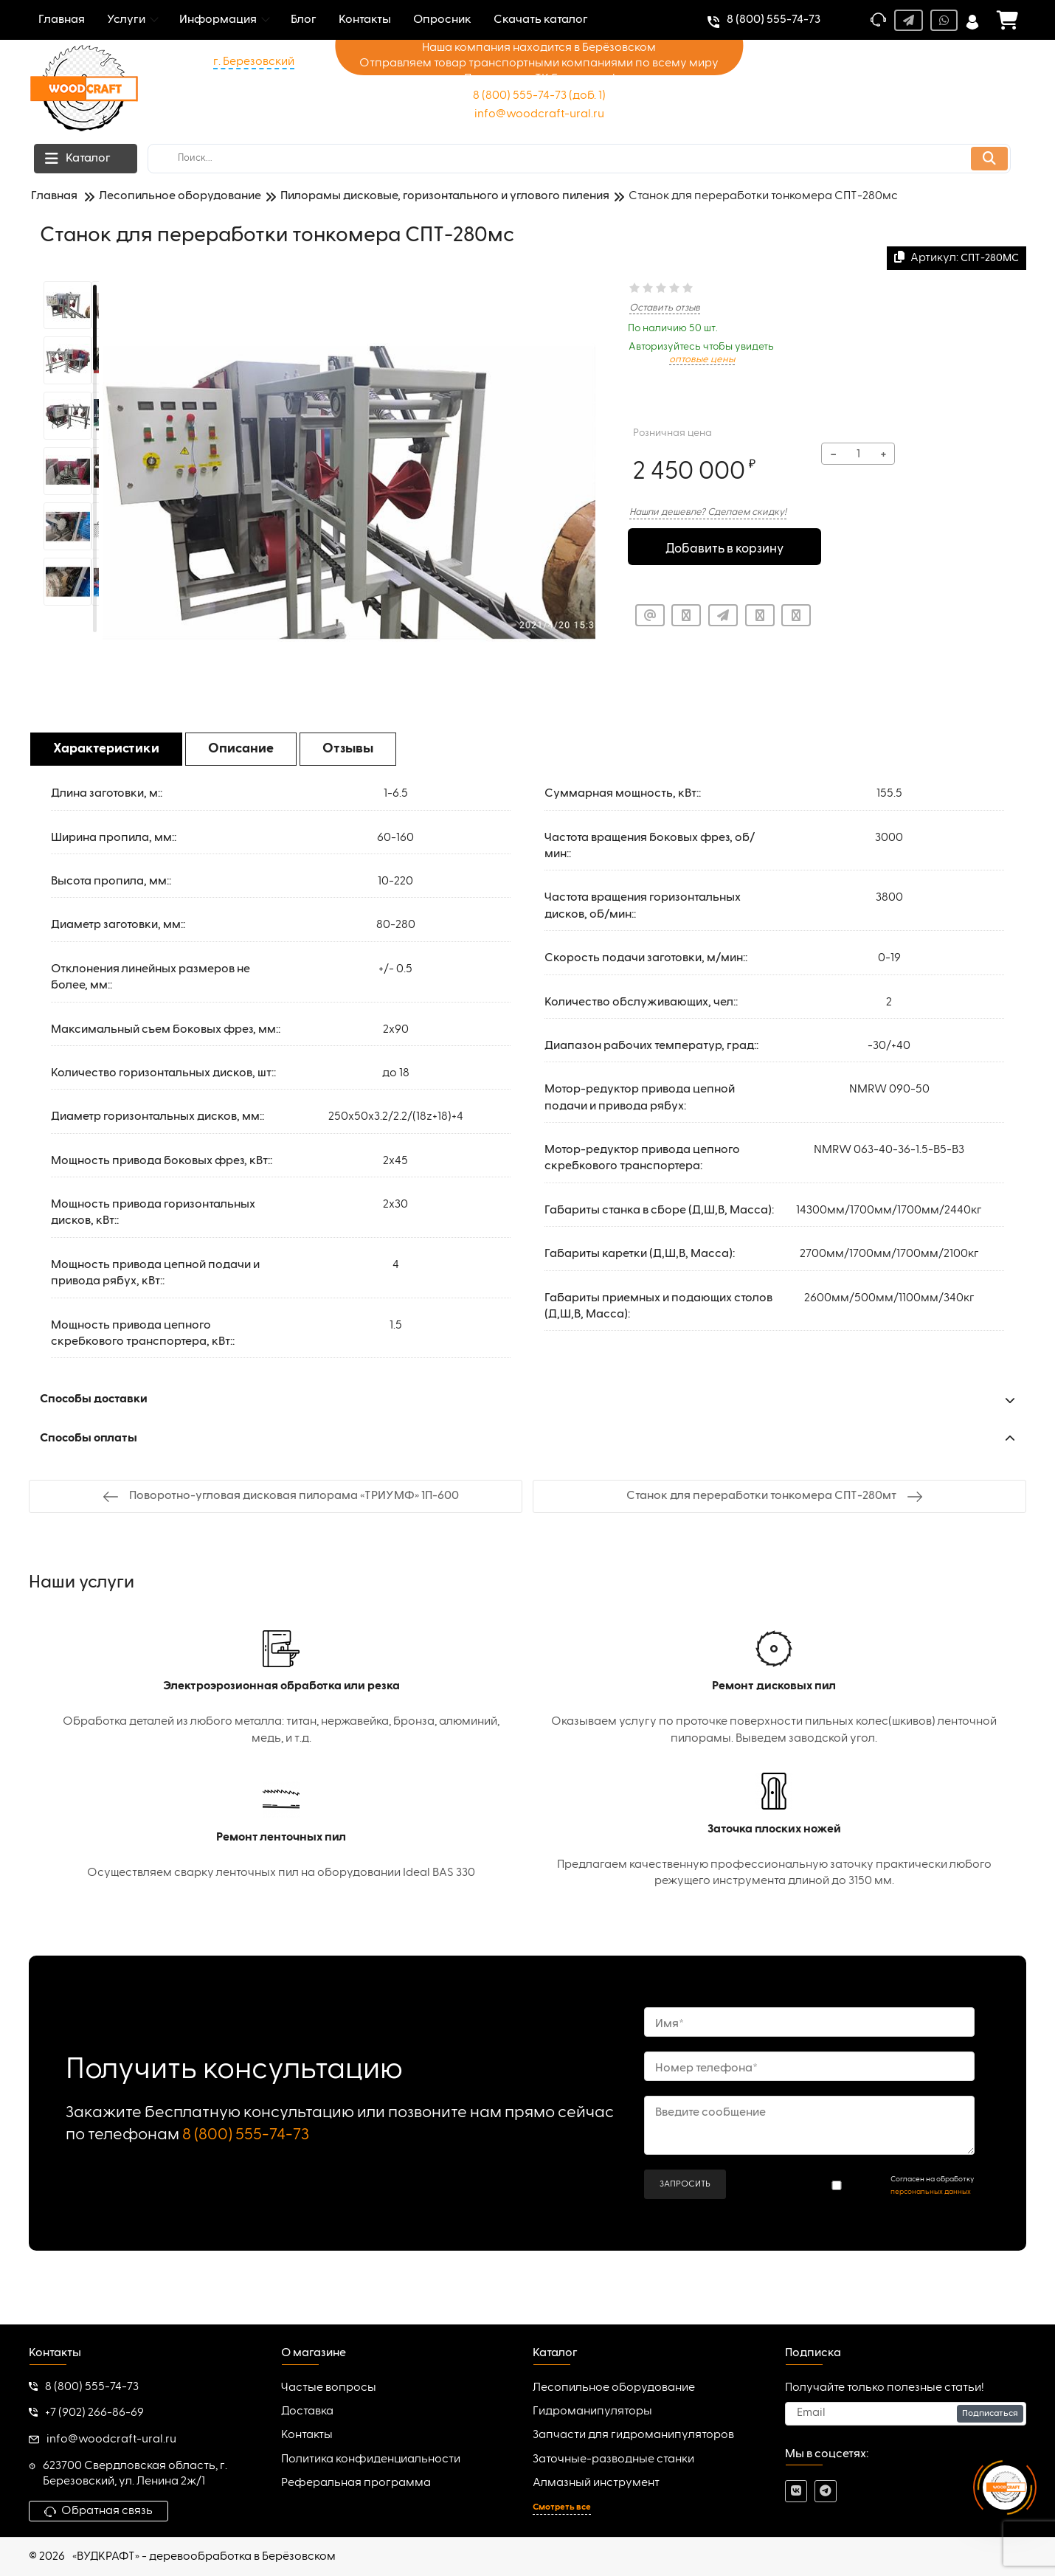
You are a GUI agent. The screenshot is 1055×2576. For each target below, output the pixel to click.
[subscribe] (906, 2414)
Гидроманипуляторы (592, 2411)
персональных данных (930, 2191)
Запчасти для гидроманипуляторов (633, 2435)
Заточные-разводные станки (613, 2459)
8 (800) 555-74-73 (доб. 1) (539, 96)
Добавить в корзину (725, 548)
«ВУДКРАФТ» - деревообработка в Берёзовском (204, 2557)
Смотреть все (562, 2507)
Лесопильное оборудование (614, 2388)
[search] (579, 158)
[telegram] (825, 2491)
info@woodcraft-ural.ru (539, 114)
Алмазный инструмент (596, 2483)
